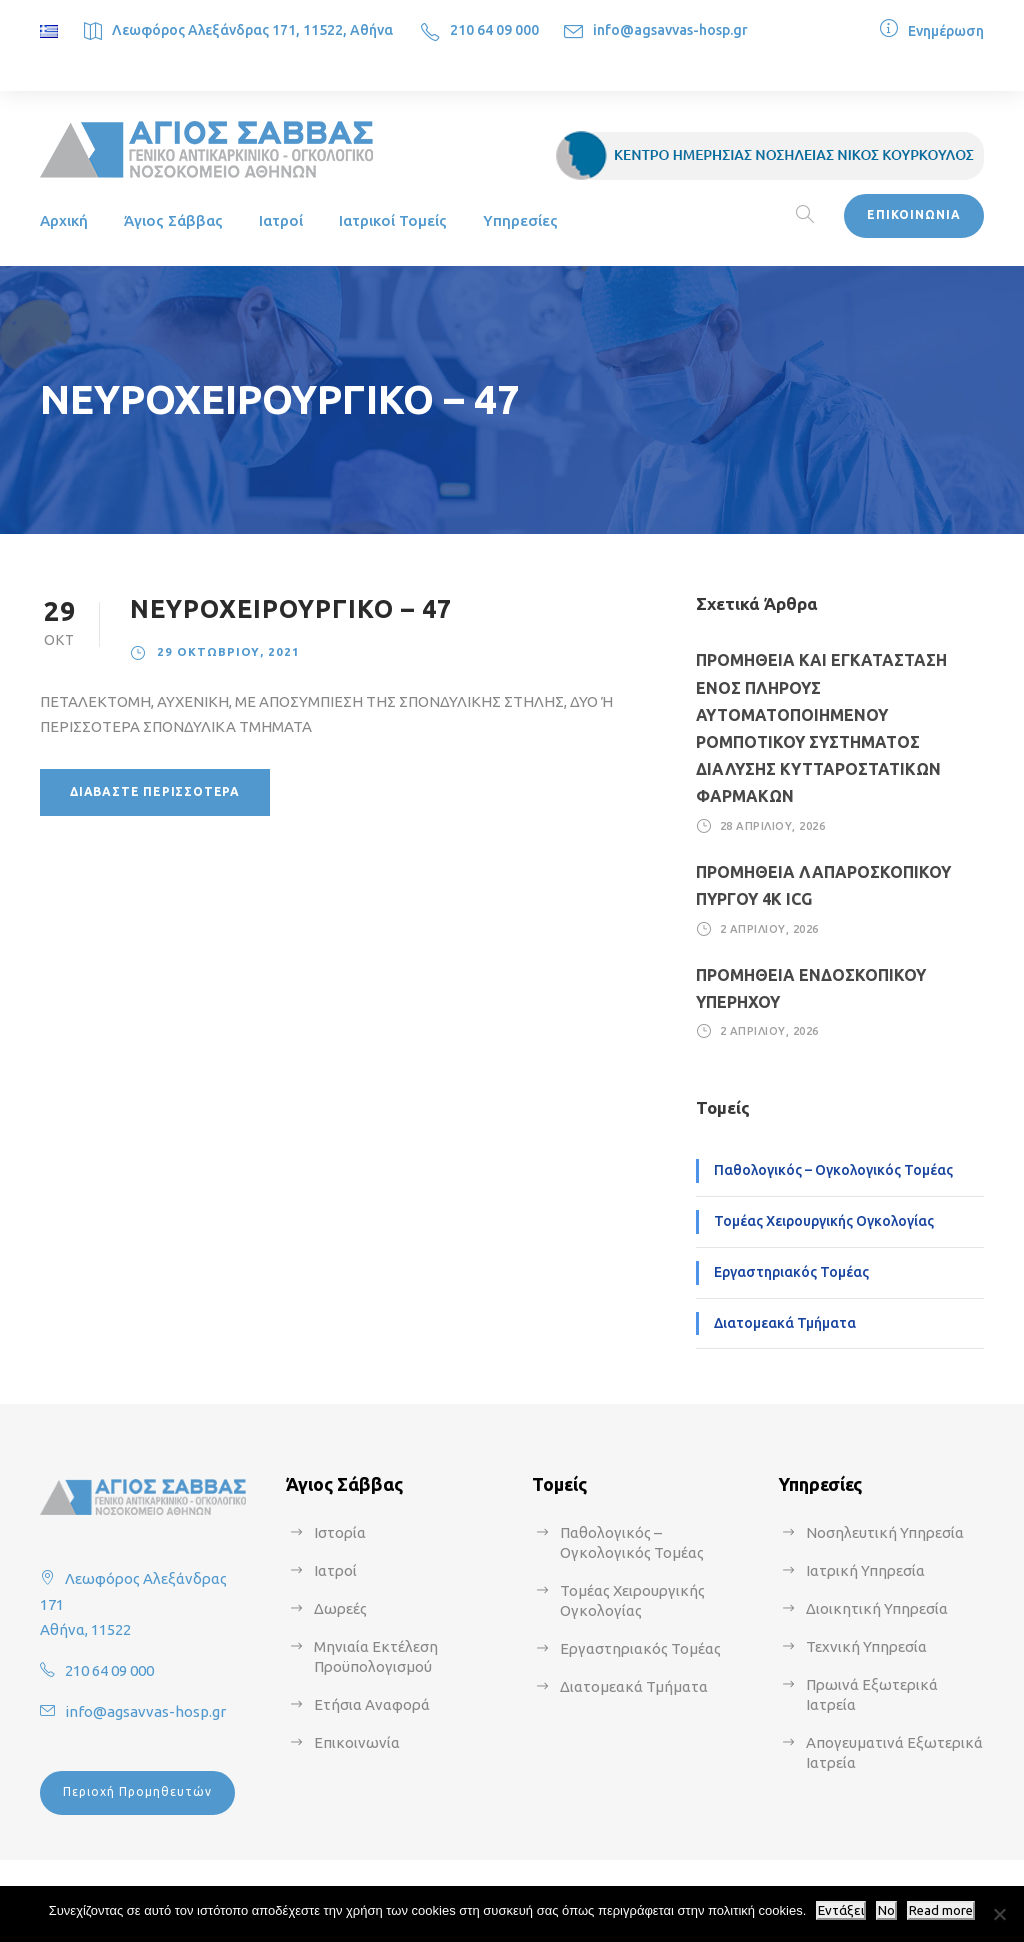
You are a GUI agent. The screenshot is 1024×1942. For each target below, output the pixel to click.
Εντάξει (841, 1910)
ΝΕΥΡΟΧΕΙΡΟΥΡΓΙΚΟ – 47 (291, 609)
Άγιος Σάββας (173, 220)
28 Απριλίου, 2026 (773, 826)
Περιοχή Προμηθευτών (137, 1791)
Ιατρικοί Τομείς (393, 220)
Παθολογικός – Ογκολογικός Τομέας (833, 1170)
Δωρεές (340, 1608)
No (886, 1910)
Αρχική (64, 220)
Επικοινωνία (357, 1742)
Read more (941, 1910)
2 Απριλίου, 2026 (769, 928)
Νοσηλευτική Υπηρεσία (885, 1532)
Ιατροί (281, 220)
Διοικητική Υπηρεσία (877, 1608)
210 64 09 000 (494, 30)
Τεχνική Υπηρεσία (866, 1646)
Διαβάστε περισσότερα (155, 791)
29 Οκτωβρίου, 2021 (228, 651)
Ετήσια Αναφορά (372, 1704)
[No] (999, 1914)
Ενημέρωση (946, 31)
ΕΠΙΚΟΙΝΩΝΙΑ (914, 214)
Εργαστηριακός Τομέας (791, 1272)
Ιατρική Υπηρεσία (865, 1570)
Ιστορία (340, 1532)
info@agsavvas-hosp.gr (670, 30)
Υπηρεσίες (520, 220)
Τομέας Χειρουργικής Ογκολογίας (824, 1221)
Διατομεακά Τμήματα (785, 1323)
